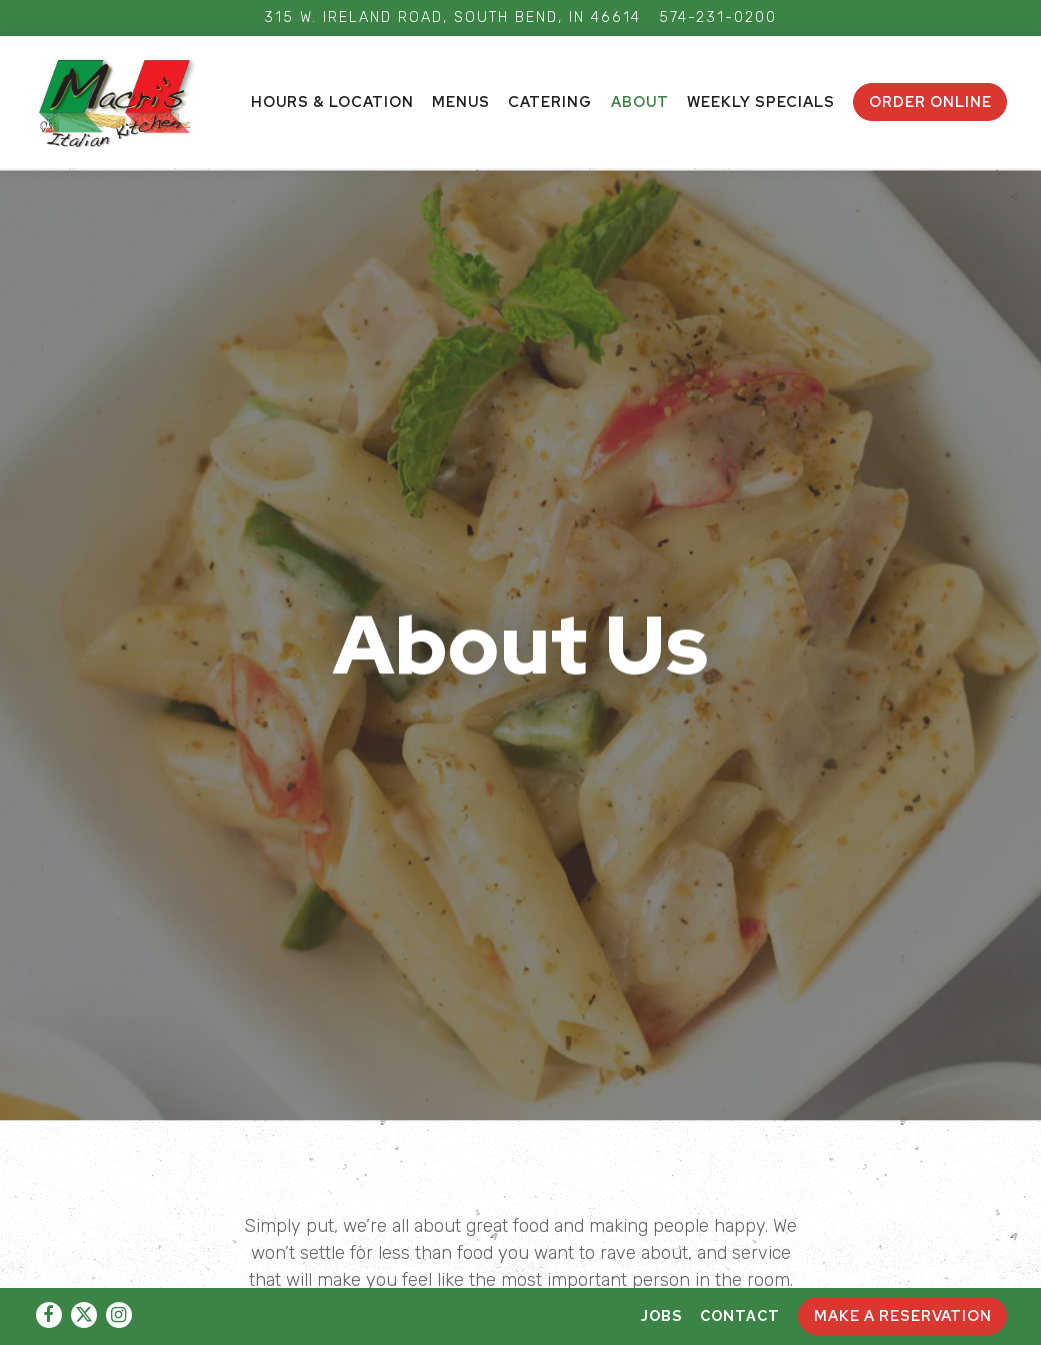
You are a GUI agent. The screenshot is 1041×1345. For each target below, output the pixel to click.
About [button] (640, 101)
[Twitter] (84, 1315)
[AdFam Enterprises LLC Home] (129, 101)
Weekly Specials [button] (761, 101)
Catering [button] (550, 101)
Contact (740, 1315)
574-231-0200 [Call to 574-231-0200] (718, 17)
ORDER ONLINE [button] (930, 101)
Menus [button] (461, 101)
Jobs (661, 1315)
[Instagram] (119, 1315)
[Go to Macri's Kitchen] (452, 18)
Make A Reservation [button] (903, 1315)
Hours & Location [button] (332, 101)
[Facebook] (49, 1315)
